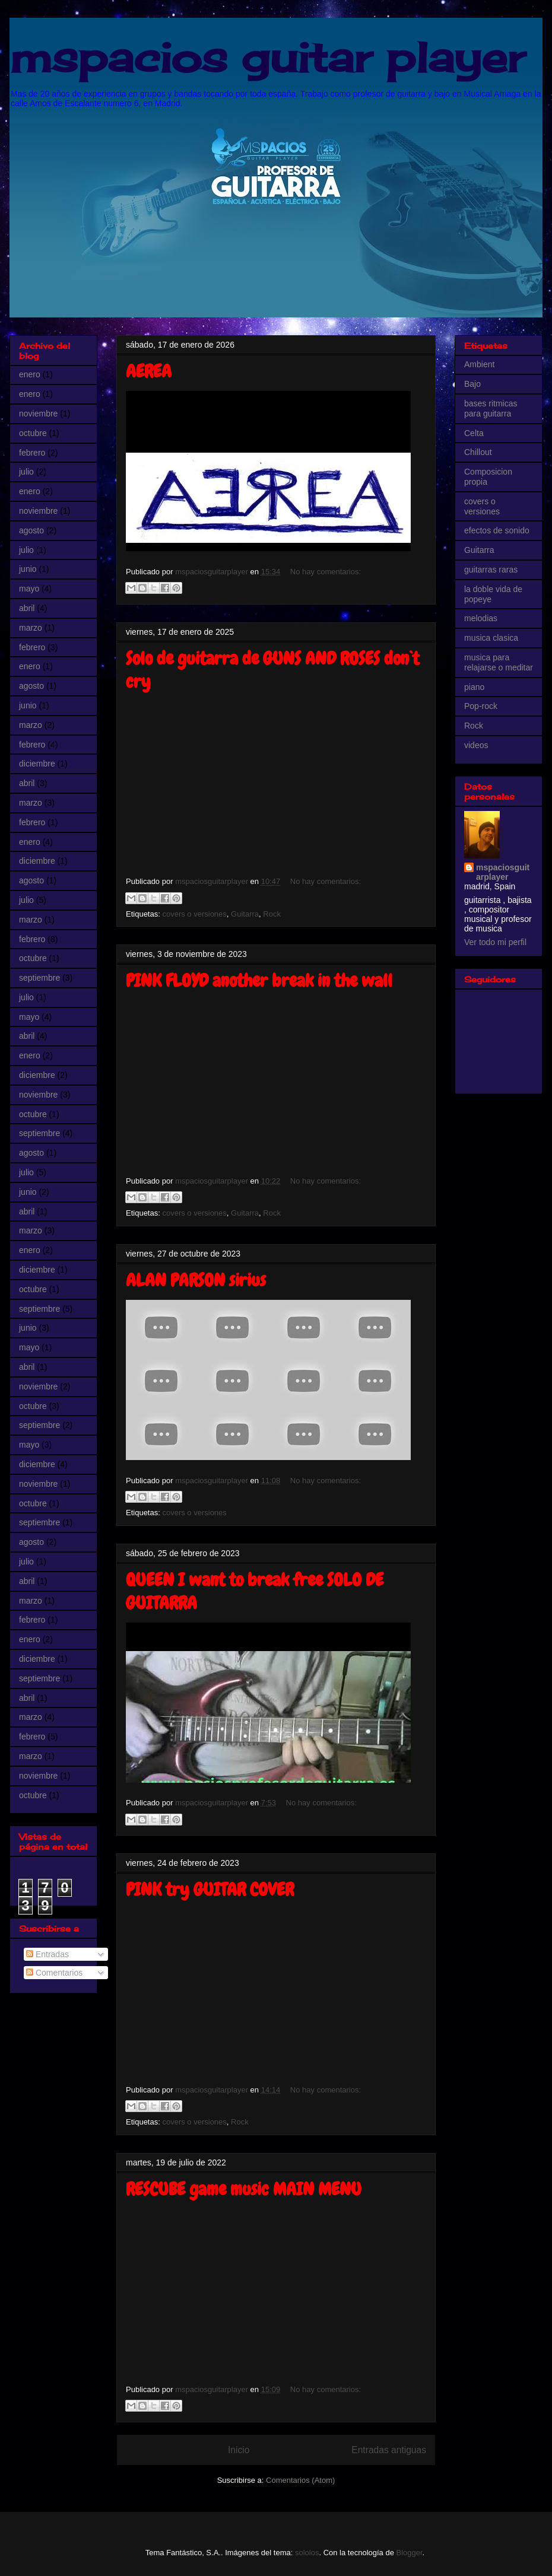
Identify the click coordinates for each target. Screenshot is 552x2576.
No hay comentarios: (325, 571)
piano (474, 687)
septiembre (39, 977)
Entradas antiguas (388, 2450)
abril (26, 608)
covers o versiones (194, 913)
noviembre (38, 413)
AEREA (149, 371)
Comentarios (54, 1972)
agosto (31, 530)
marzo (30, 627)
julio (26, 471)
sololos (307, 2552)
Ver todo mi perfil (495, 942)
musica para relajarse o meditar (498, 662)
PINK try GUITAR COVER (210, 1889)
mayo (29, 588)
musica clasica (491, 638)
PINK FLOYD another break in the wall (259, 980)
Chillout (478, 452)
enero (29, 374)
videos (476, 745)
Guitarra (245, 913)
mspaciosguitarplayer (502, 872)
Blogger (409, 2552)
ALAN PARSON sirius (196, 1280)
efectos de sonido (496, 530)
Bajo (472, 384)
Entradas (47, 1954)
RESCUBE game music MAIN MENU (243, 2189)
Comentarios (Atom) (300, 2480)
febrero (32, 452)
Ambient (479, 364)
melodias (480, 618)
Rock (272, 913)
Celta (474, 433)
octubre (33, 433)
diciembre (37, 763)
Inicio (238, 2450)
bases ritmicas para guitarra (490, 408)
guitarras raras (491, 569)
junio (28, 569)
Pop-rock (480, 706)
